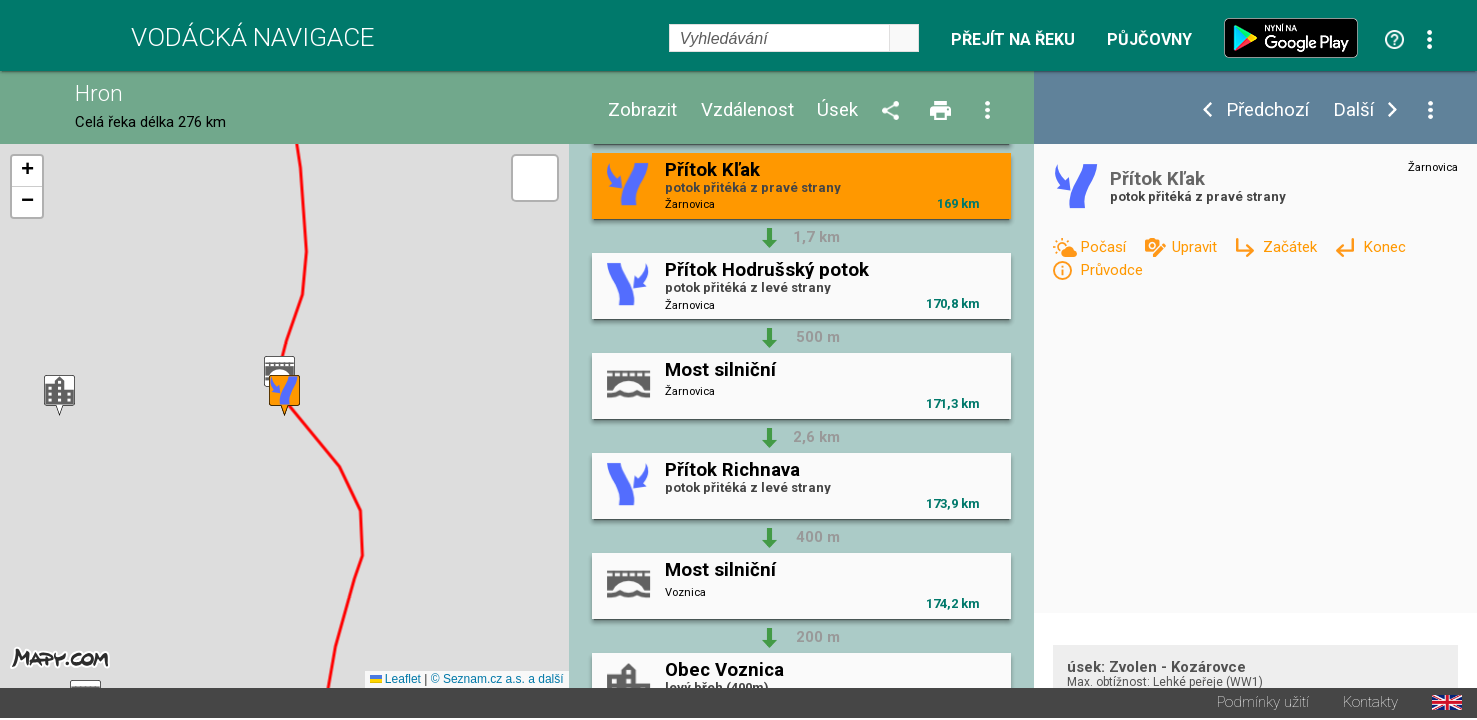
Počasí (1105, 247)
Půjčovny (1149, 40)
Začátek (1292, 247)
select (904, 38)
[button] (59, 396)
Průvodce (1111, 270)
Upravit (1196, 247)
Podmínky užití (1263, 704)
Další (1353, 110)
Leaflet (395, 681)
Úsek (837, 110)
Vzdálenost (747, 110)
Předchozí (1267, 110)
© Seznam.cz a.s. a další (497, 681)
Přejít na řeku (1013, 40)
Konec (1384, 247)
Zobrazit (642, 110)
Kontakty (1370, 704)
